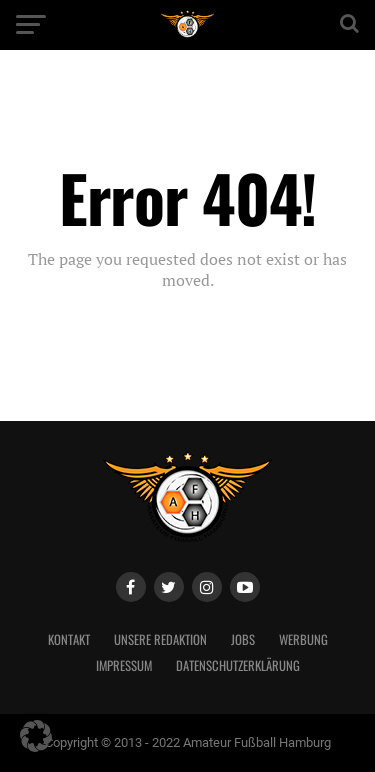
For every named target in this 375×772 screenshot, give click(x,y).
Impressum (124, 665)
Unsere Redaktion (160, 639)
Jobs (243, 639)
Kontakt (69, 639)
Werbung (303, 639)
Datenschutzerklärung (238, 665)
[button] (36, 736)
